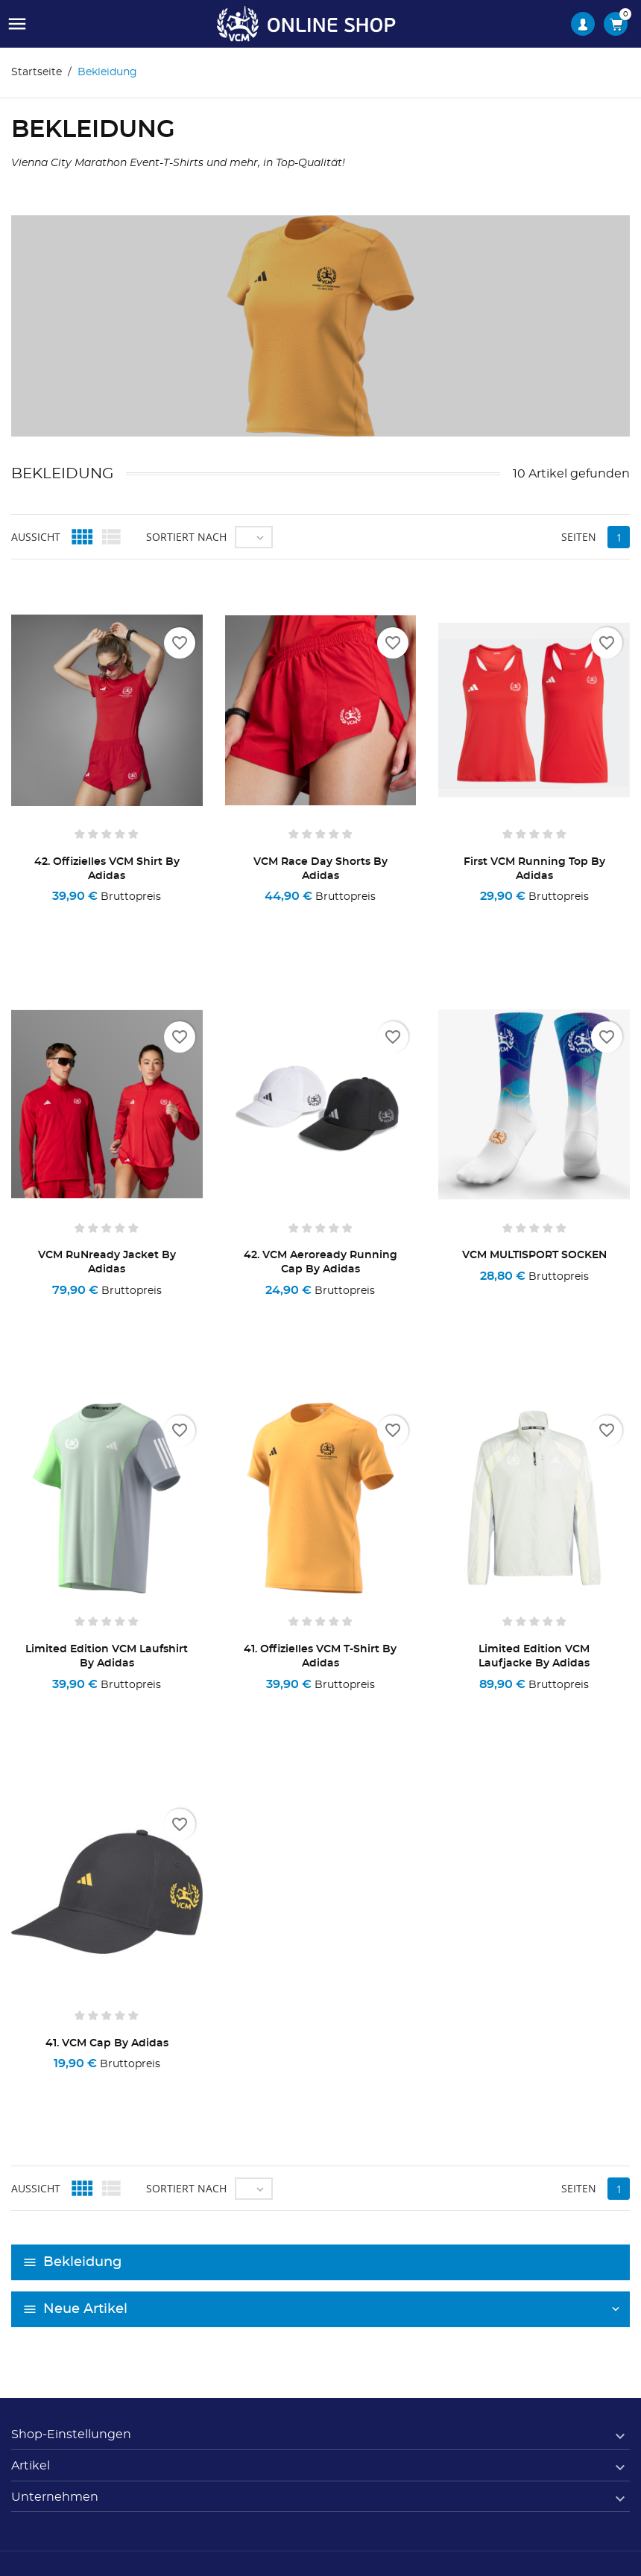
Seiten (578, 537)
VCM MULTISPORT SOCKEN (534, 1255)
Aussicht (35, 537)
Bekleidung (82, 2262)
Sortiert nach (186, 537)
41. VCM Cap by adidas (106, 2043)
